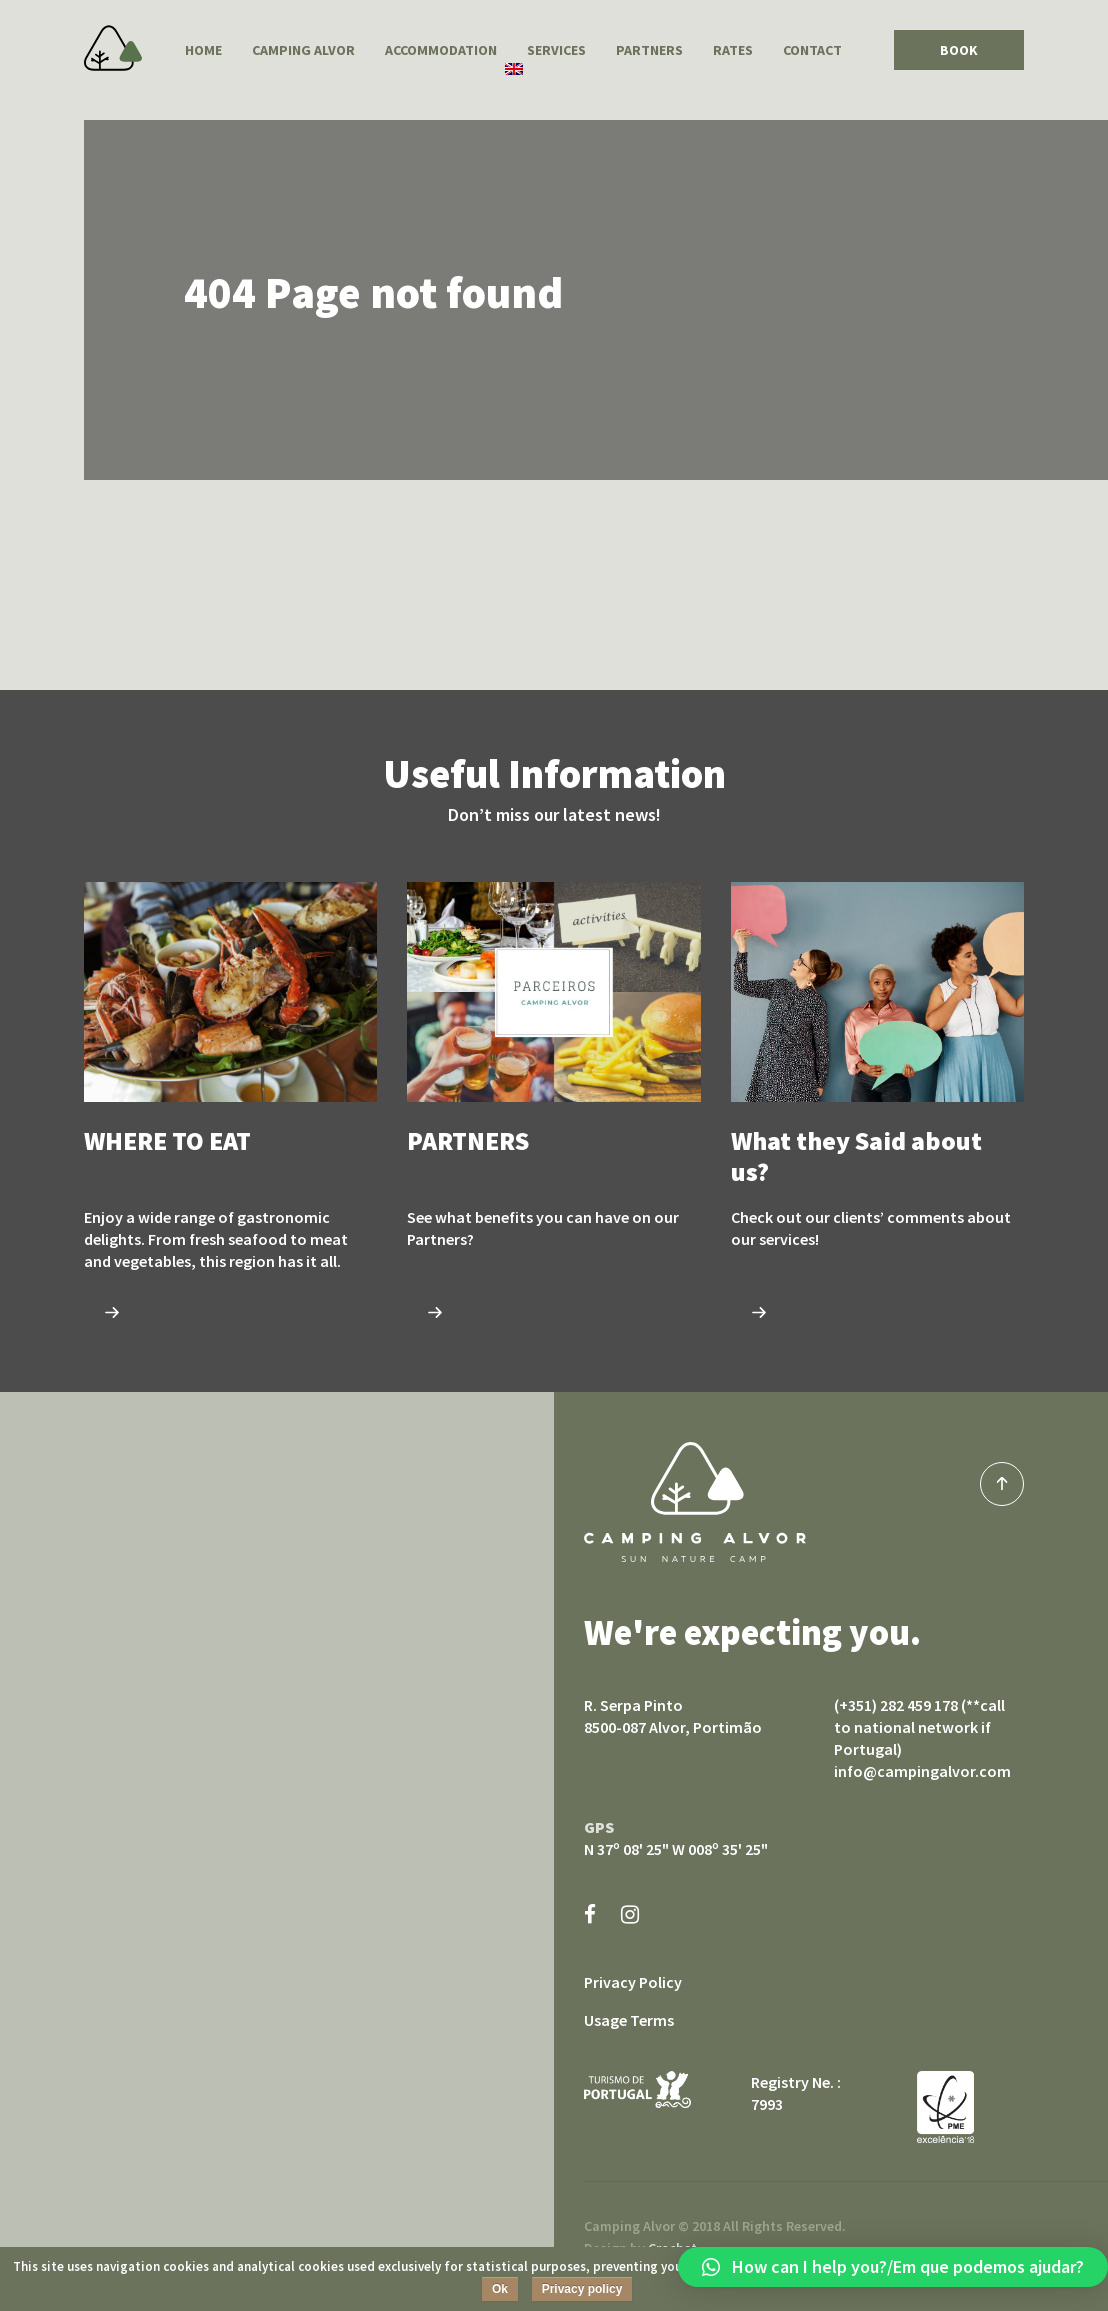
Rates (733, 50)
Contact (812, 50)
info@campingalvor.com (922, 1771)
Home (203, 50)
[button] (893, 2267)
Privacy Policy (633, 1982)
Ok (500, 2289)
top (1002, 1484)
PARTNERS (649, 50)
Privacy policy (582, 2289)
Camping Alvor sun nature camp (695, 1502)
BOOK (959, 50)
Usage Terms (629, 2020)
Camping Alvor (113, 48)
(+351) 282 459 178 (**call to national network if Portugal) (919, 1727)
